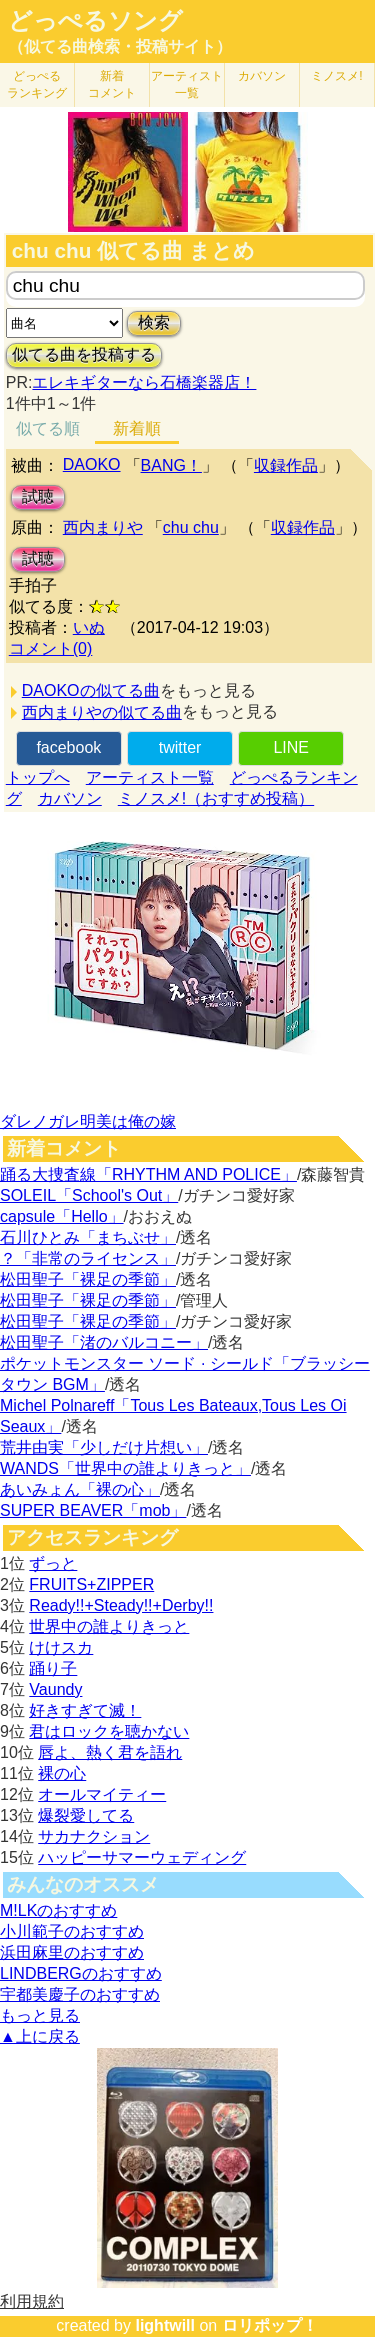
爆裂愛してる (86, 1815)
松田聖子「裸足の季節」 (88, 1279)
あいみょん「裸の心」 (80, 1489)
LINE (291, 747)
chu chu (191, 527)
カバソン (262, 76)
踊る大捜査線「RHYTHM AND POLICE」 (148, 1174)
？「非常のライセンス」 (88, 1258)
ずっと (53, 1563)
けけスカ (61, 1647)
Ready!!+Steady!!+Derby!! (121, 1605)
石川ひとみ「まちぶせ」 (88, 1237)
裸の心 (62, 1773)
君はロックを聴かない (109, 1731)
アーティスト (187, 84)
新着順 (137, 428)
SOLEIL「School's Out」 (89, 1195)
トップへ (38, 777)
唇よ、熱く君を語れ (110, 1752)
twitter (180, 747)
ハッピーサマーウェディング (142, 1857)
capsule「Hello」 (62, 1216)
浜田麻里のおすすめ (72, 1952)
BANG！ (171, 465)
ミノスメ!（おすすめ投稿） (216, 798)
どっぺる (37, 84)
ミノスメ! (336, 76)
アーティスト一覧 (150, 777)
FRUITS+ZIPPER (91, 1584)
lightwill (165, 2325)
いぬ (89, 627)
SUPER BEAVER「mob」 (93, 1510)
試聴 (38, 496)
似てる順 (48, 428)
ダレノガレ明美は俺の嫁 (88, 1121)
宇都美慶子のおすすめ (80, 1994)
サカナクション (94, 1836)
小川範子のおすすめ (72, 1931)
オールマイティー (102, 1794)
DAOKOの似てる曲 (91, 690)
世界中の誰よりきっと (109, 1626)
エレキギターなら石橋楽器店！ (144, 382)
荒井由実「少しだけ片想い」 (104, 1447)
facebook (68, 747)
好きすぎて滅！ (85, 1710)
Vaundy (55, 1689)
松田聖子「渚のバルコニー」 (104, 1342)
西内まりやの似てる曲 (102, 712)
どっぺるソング (95, 21)
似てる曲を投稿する (84, 354)
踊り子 (53, 1668)
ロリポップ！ (270, 2325)
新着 (112, 84)
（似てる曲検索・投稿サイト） (120, 46)
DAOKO (92, 464)
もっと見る (40, 2015)
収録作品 (286, 465)
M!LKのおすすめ (58, 1910)
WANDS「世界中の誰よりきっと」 (125, 1468)
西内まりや (103, 527)
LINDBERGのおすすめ (81, 1973)
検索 (154, 322)
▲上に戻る (40, 2036)
